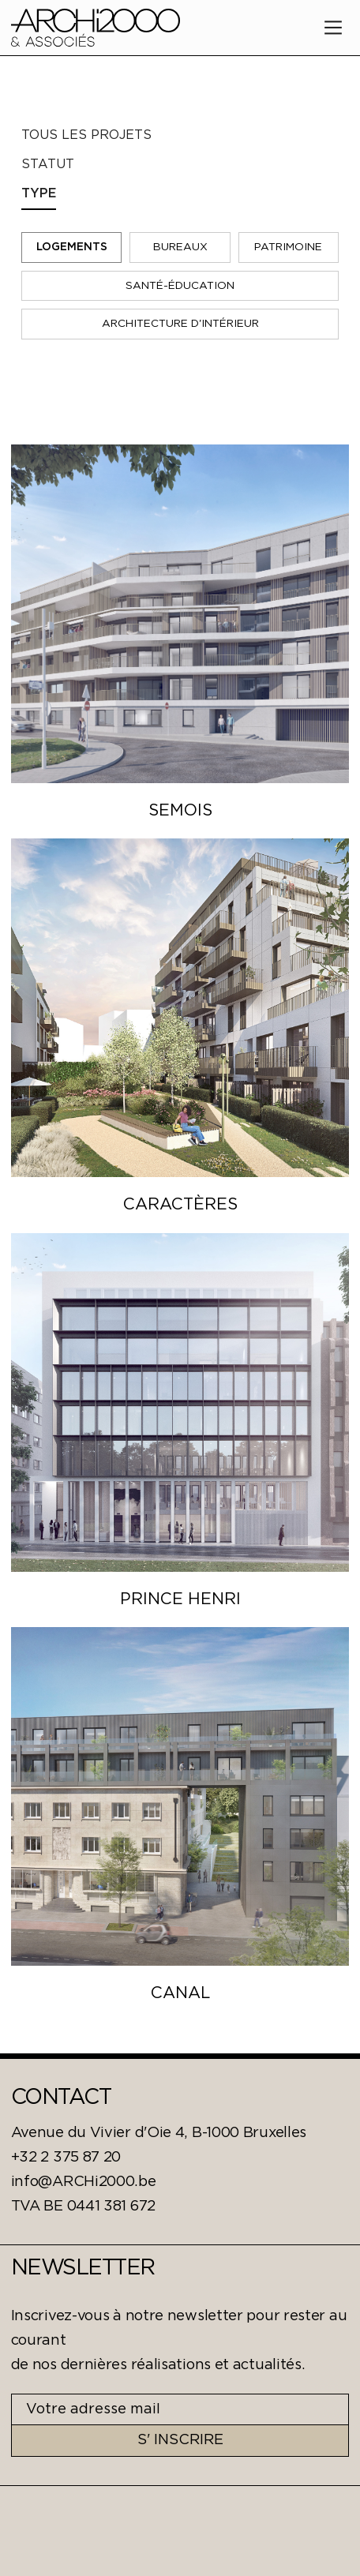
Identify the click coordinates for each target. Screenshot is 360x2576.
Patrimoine (288, 247)
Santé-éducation (180, 286)
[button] (333, 27)
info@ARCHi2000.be (83, 2182)
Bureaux (180, 247)
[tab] (177, 135)
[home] (95, 27)
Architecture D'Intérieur (180, 323)
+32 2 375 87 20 (66, 2157)
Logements (71, 247)
